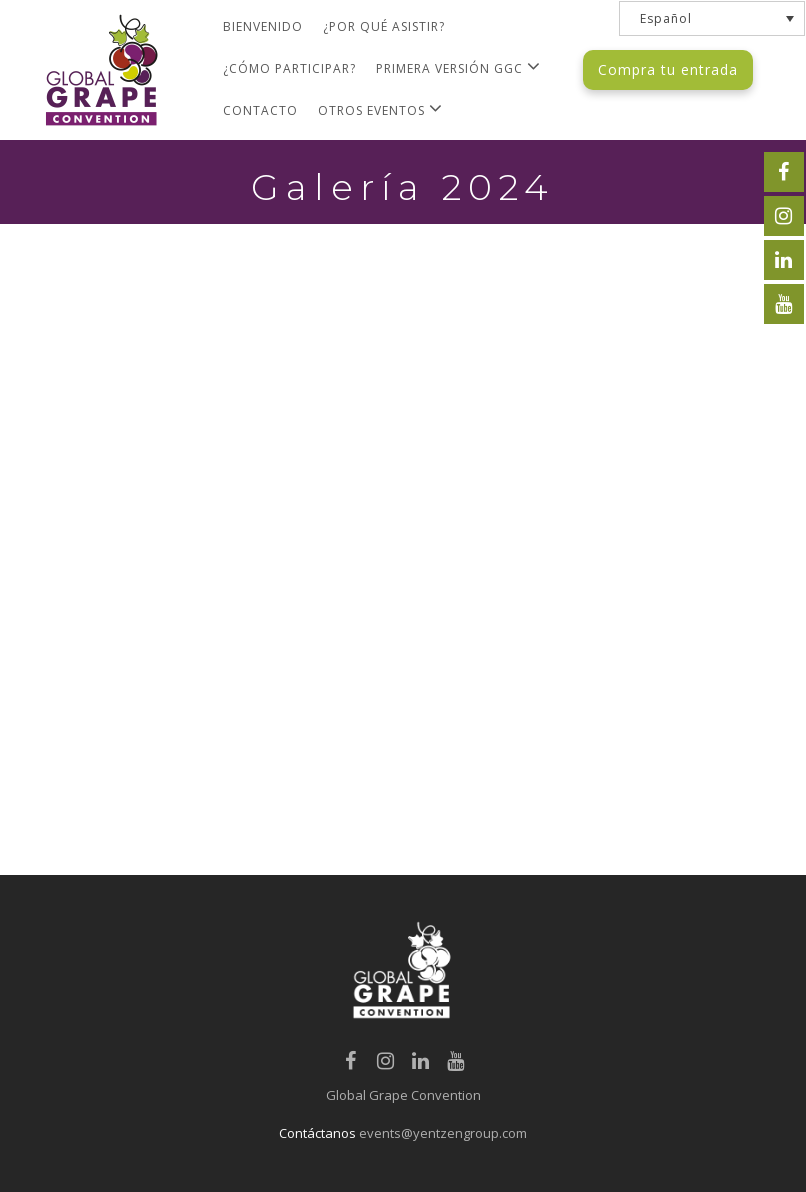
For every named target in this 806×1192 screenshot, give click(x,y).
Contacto (260, 110)
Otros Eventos (380, 108)
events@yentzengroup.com (443, 1133)
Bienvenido (263, 26)
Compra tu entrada (668, 69)
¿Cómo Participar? (289, 68)
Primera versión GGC (458, 66)
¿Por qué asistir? (384, 26)
